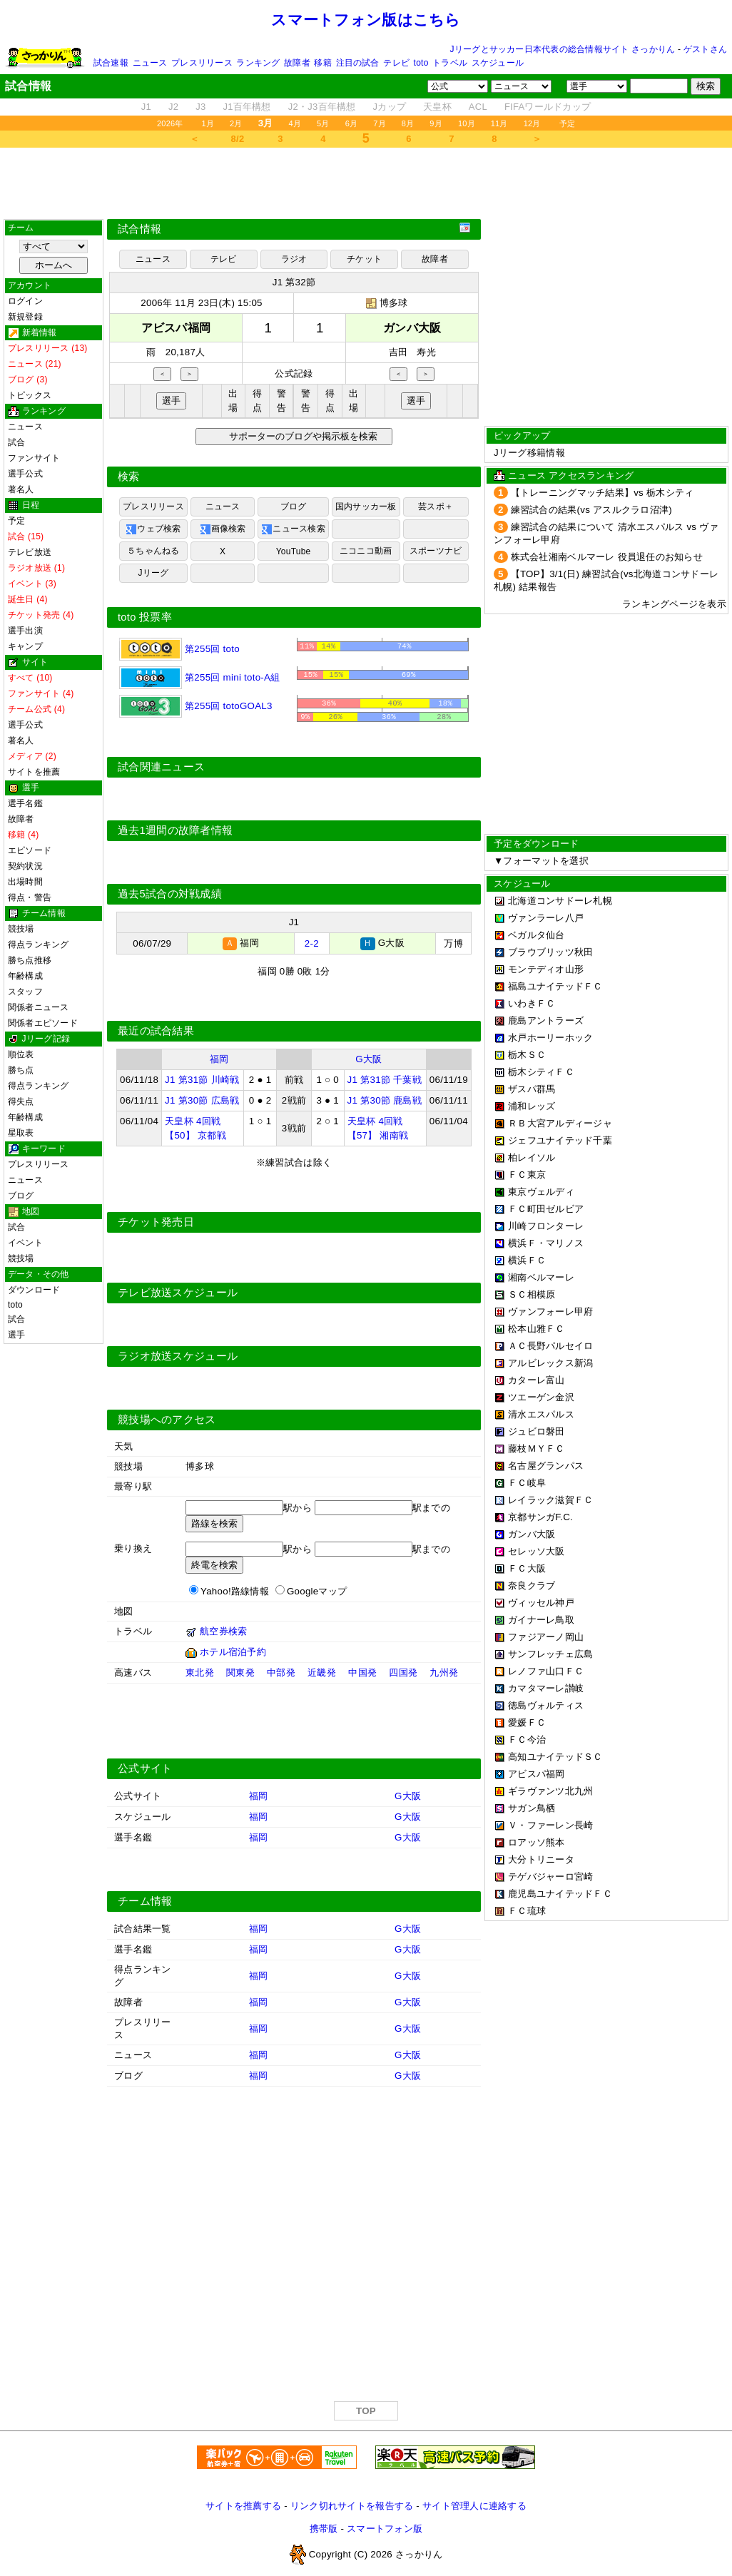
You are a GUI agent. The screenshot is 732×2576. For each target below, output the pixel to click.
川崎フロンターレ (546, 1226)
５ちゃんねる (153, 551)
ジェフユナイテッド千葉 (560, 1140)
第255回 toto (179, 648)
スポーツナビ (436, 551)
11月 (499, 123)
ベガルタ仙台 (536, 935)
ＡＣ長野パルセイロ (550, 1345)
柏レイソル (531, 1157)
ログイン (25, 301)
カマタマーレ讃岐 (546, 1688)
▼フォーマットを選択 (541, 860)
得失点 (21, 1101)
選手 (16, 1335)
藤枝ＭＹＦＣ (536, 1448)
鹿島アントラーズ (546, 1020)
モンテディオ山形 (546, 969)
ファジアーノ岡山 (546, 1636)
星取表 (21, 1133)
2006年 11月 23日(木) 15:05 (202, 302)
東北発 (199, 1674)
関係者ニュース (38, 1007)
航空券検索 (223, 1633)
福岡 (219, 1061)
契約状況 (25, 866)
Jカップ (390, 106)
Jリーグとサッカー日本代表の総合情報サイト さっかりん (563, 49)
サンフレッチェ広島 (550, 1654)
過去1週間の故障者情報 (175, 833)
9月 (435, 123)
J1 (146, 106)
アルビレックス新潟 (550, 1363)
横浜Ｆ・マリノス (546, 1243)
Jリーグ (153, 573)
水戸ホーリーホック (550, 1037)
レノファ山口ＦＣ (546, 1671)
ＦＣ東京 (527, 1174)
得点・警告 (29, 897)
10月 (466, 123)
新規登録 (25, 317)
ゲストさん (705, 49)
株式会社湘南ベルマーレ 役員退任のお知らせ (607, 556)
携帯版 (324, 2530)
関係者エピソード (43, 1023)
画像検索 (223, 529)
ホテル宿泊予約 (233, 1654)
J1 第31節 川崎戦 (202, 1081)
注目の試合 (358, 63)
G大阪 (368, 1061)
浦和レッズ (531, 1106)
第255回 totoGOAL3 (196, 706)
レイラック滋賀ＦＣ (550, 1500)
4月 (295, 123)
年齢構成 (25, 976)
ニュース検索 (293, 529)
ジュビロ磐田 (536, 1431)
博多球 (394, 302)
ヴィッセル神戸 (541, 1602)
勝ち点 (21, 1070)
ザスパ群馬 (531, 1089)
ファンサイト (34, 458)
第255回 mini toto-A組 (199, 677)
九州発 (443, 1674)
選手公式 (25, 474)
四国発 (403, 1674)
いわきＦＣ (531, 1003)
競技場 (21, 929)
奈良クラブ (531, 1585)
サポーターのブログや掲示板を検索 (301, 436)
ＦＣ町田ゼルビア (546, 1208)
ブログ (21, 1196)
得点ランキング (38, 945)
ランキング (258, 63)
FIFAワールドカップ (547, 106)
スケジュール (498, 63)
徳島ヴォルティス (546, 1705)
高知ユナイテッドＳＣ (555, 1756)
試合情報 (139, 229)
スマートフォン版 (384, 2530)
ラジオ (294, 259)
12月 (532, 123)
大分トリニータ (541, 1859)
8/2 (238, 138)
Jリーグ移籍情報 (529, 452)
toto (421, 63)
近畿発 (321, 1674)
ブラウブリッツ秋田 (550, 952)
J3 (200, 106)
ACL (478, 106)
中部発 (281, 1674)
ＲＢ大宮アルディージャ (560, 1123)
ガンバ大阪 (531, 1534)
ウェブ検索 (153, 529)
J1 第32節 (294, 282)
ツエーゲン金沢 (541, 1397)
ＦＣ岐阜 (527, 1482)
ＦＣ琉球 (527, 1910)
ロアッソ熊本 (536, 1842)
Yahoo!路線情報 (234, 1593)
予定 (567, 123)
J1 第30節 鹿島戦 (384, 1102)
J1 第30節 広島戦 (202, 1102)
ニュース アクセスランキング (571, 475)
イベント (25, 1243)
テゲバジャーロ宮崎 (550, 1876)
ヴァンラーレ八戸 (546, 917)
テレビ (396, 63)
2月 (236, 123)
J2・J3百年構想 (322, 106)
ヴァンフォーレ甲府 (550, 1311)
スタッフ (25, 992)
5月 (323, 123)
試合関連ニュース (161, 769)
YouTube (293, 551)
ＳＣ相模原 (531, 1294)
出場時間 (25, 882)
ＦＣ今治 (527, 1739)
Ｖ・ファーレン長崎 (550, 1825)
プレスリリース (202, 63)
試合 (16, 442)
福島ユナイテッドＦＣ (555, 986)
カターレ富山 (536, 1380)
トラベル (449, 63)
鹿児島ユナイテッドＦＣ (560, 1893)
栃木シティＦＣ (541, 1071)
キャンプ (25, 646)
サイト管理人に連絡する (474, 2508)
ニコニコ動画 (366, 551)
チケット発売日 (156, 1224)
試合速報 (110, 63)
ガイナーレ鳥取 (541, 1619)
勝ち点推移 (29, 960)
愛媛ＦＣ (527, 1722)
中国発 (362, 1674)
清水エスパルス (541, 1414)
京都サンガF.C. (540, 1517)
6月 (351, 123)
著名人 (21, 489)
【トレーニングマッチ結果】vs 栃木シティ (602, 492)
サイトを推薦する (243, 2508)
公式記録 (293, 373)
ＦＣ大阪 (527, 1568)
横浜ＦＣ (527, 1260)
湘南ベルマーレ (541, 1277)
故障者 (297, 63)
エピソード (29, 850)
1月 (208, 123)
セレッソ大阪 (536, 1551)
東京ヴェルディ (541, 1191)
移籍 (322, 63)
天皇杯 (437, 106)
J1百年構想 (246, 106)
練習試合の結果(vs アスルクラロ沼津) (591, 509)
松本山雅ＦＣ (536, 1328)
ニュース (150, 63)
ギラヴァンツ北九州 (550, 1791)
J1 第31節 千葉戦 (384, 1081)
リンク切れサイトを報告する (351, 2508)
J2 (173, 106)
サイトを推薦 (34, 772)
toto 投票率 (145, 617)
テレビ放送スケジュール (178, 1294)
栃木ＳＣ (527, 1054)
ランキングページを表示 (674, 604)
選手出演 (25, 631)
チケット (364, 259)
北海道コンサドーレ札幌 (560, 900)
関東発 (240, 1674)
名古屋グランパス (546, 1465)
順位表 (21, 1054)
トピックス (29, 395)
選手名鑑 (25, 803)
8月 (408, 123)
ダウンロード (34, 1290)
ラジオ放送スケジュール (178, 1358)
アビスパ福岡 (536, 1773)
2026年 (170, 123)
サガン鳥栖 (531, 1808)
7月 (379, 123)
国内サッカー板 (366, 506)
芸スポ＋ (435, 506)
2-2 (312, 945)
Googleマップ (317, 1593)
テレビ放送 (29, 552)
